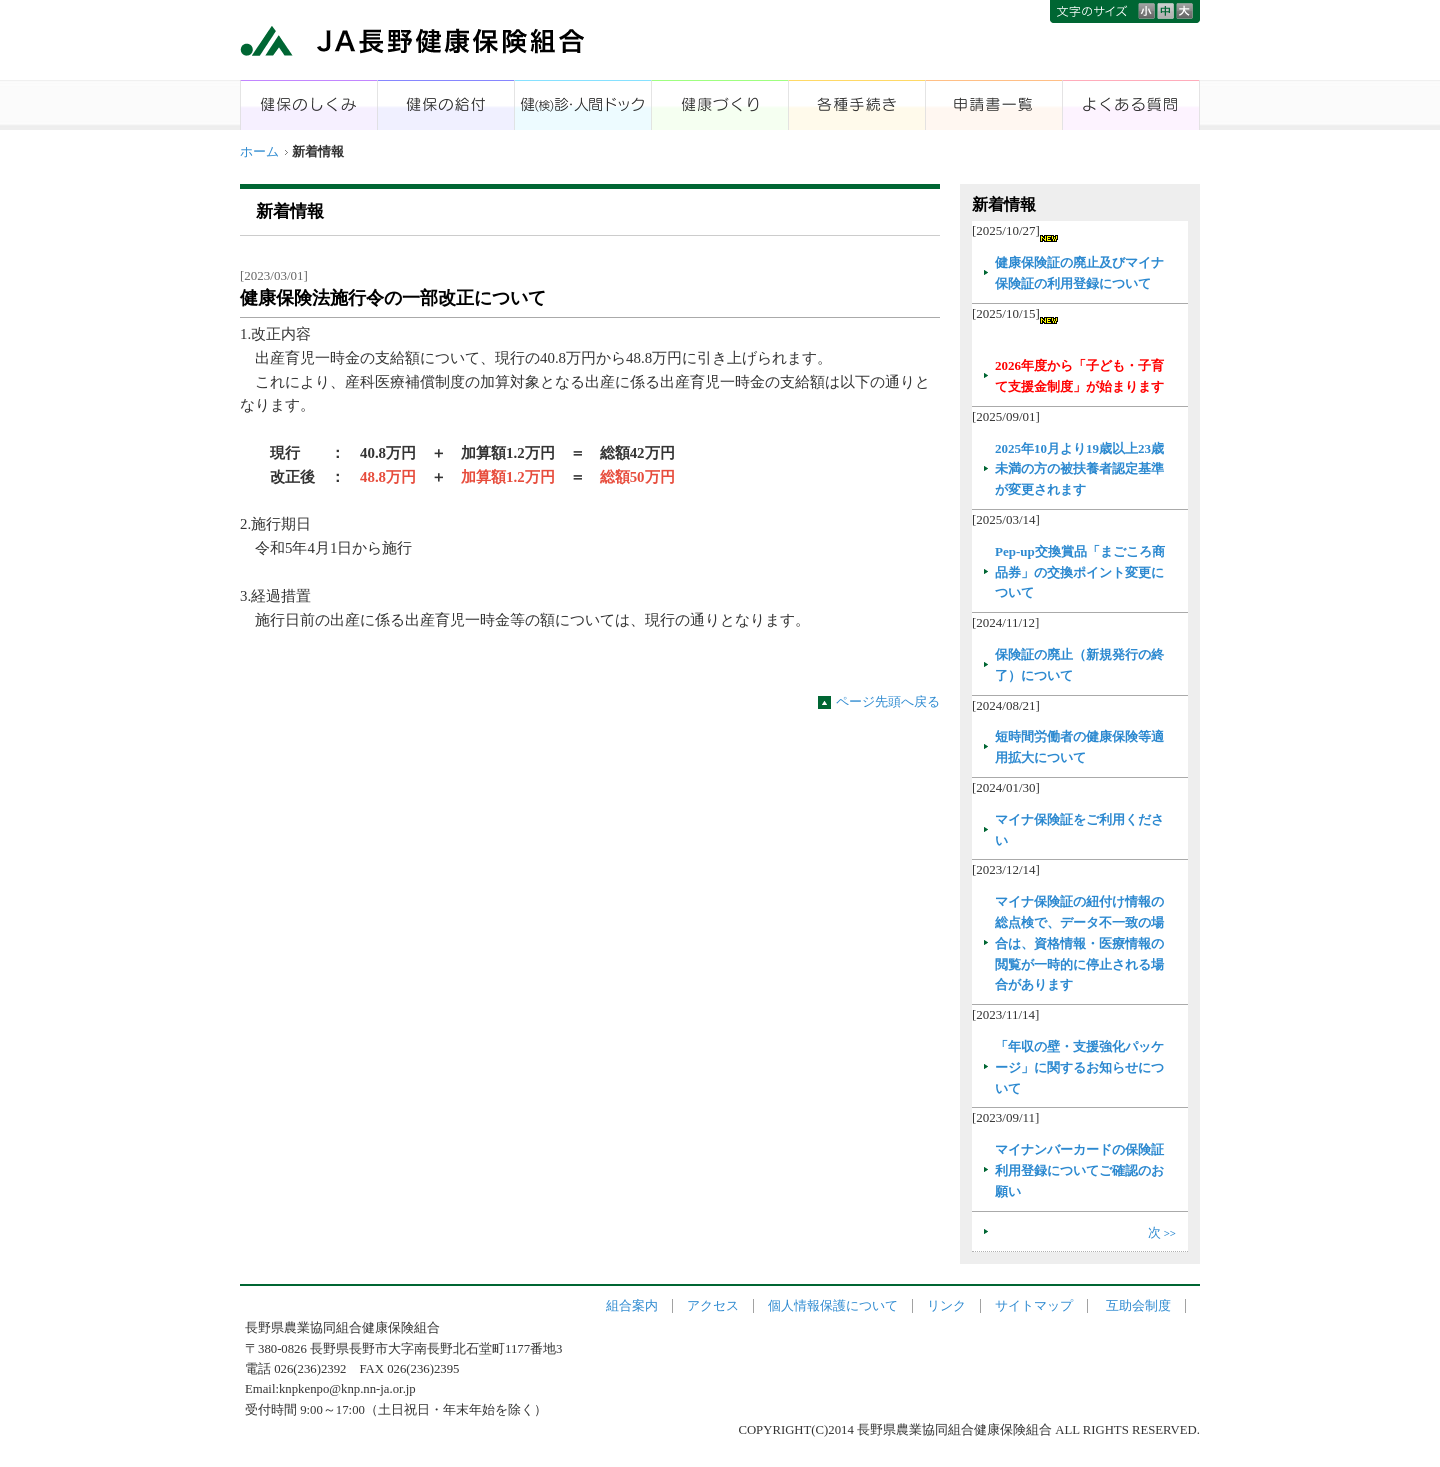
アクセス (713, 1306)
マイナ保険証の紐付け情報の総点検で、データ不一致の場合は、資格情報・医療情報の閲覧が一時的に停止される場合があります (1079, 943)
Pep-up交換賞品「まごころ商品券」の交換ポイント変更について (1080, 572)
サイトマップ (1034, 1306)
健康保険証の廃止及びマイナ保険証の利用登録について (1079, 273)
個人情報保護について (833, 1306)
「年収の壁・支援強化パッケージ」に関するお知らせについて (1079, 1067)
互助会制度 (1138, 1306)
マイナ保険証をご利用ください (1079, 830)
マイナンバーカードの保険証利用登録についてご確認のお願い (1079, 1170)
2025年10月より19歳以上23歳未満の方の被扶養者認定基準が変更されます (1079, 469)
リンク (946, 1306)
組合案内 (632, 1306)
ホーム (259, 152)
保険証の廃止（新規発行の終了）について (1079, 665)
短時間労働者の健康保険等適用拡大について (1079, 747)
